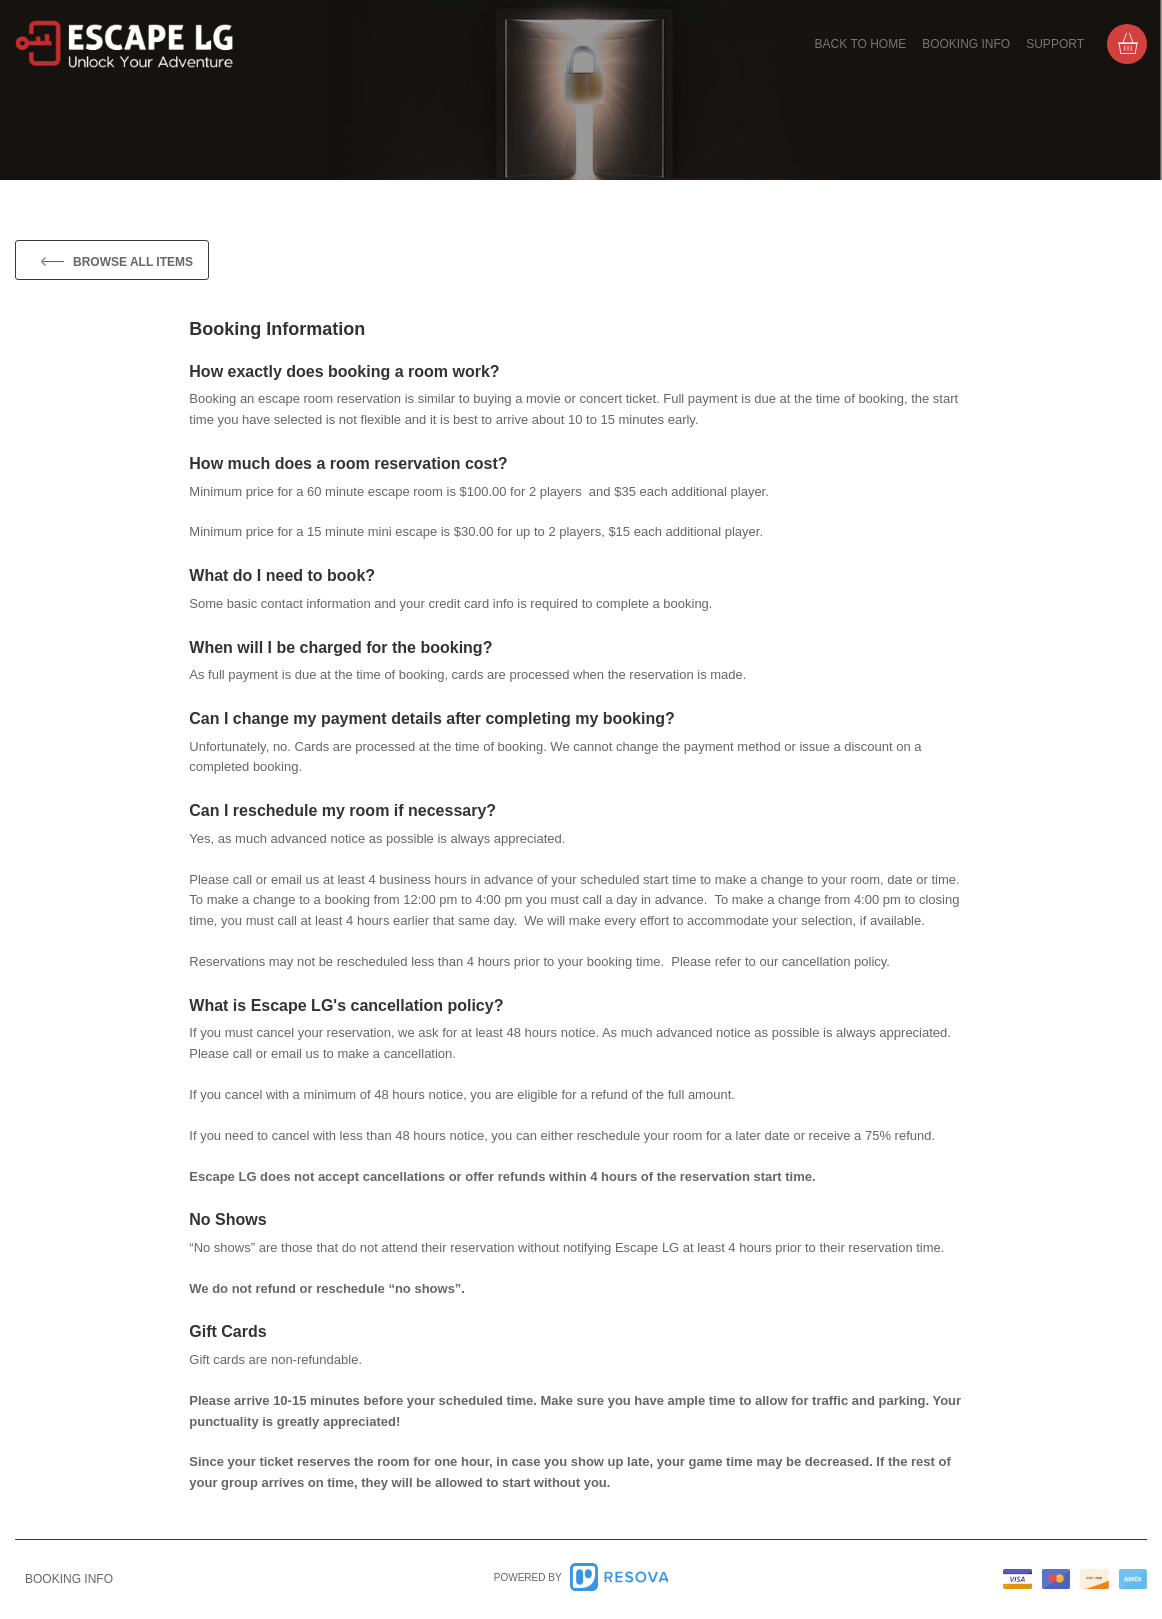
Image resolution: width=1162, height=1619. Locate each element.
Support (1055, 44)
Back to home (861, 44)
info (69, 1579)
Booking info (966, 44)
